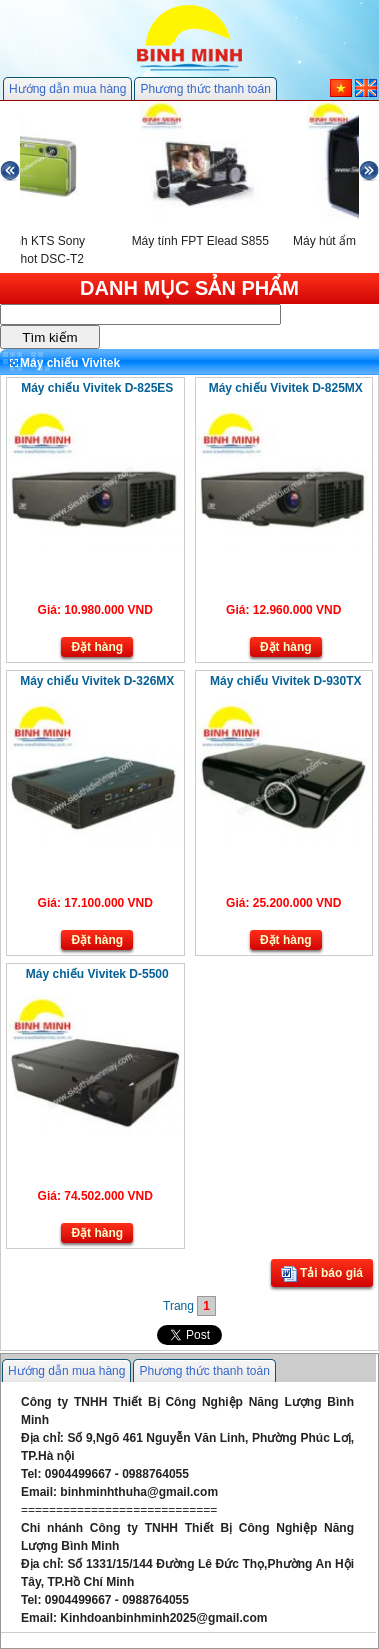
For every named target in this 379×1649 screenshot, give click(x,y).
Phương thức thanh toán (205, 89)
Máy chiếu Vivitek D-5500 (97, 974)
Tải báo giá (322, 1274)
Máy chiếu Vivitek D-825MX (286, 388)
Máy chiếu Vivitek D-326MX (97, 681)
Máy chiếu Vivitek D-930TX (286, 681)
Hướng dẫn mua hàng (67, 89)
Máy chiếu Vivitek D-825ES (97, 388)
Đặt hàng (97, 647)
